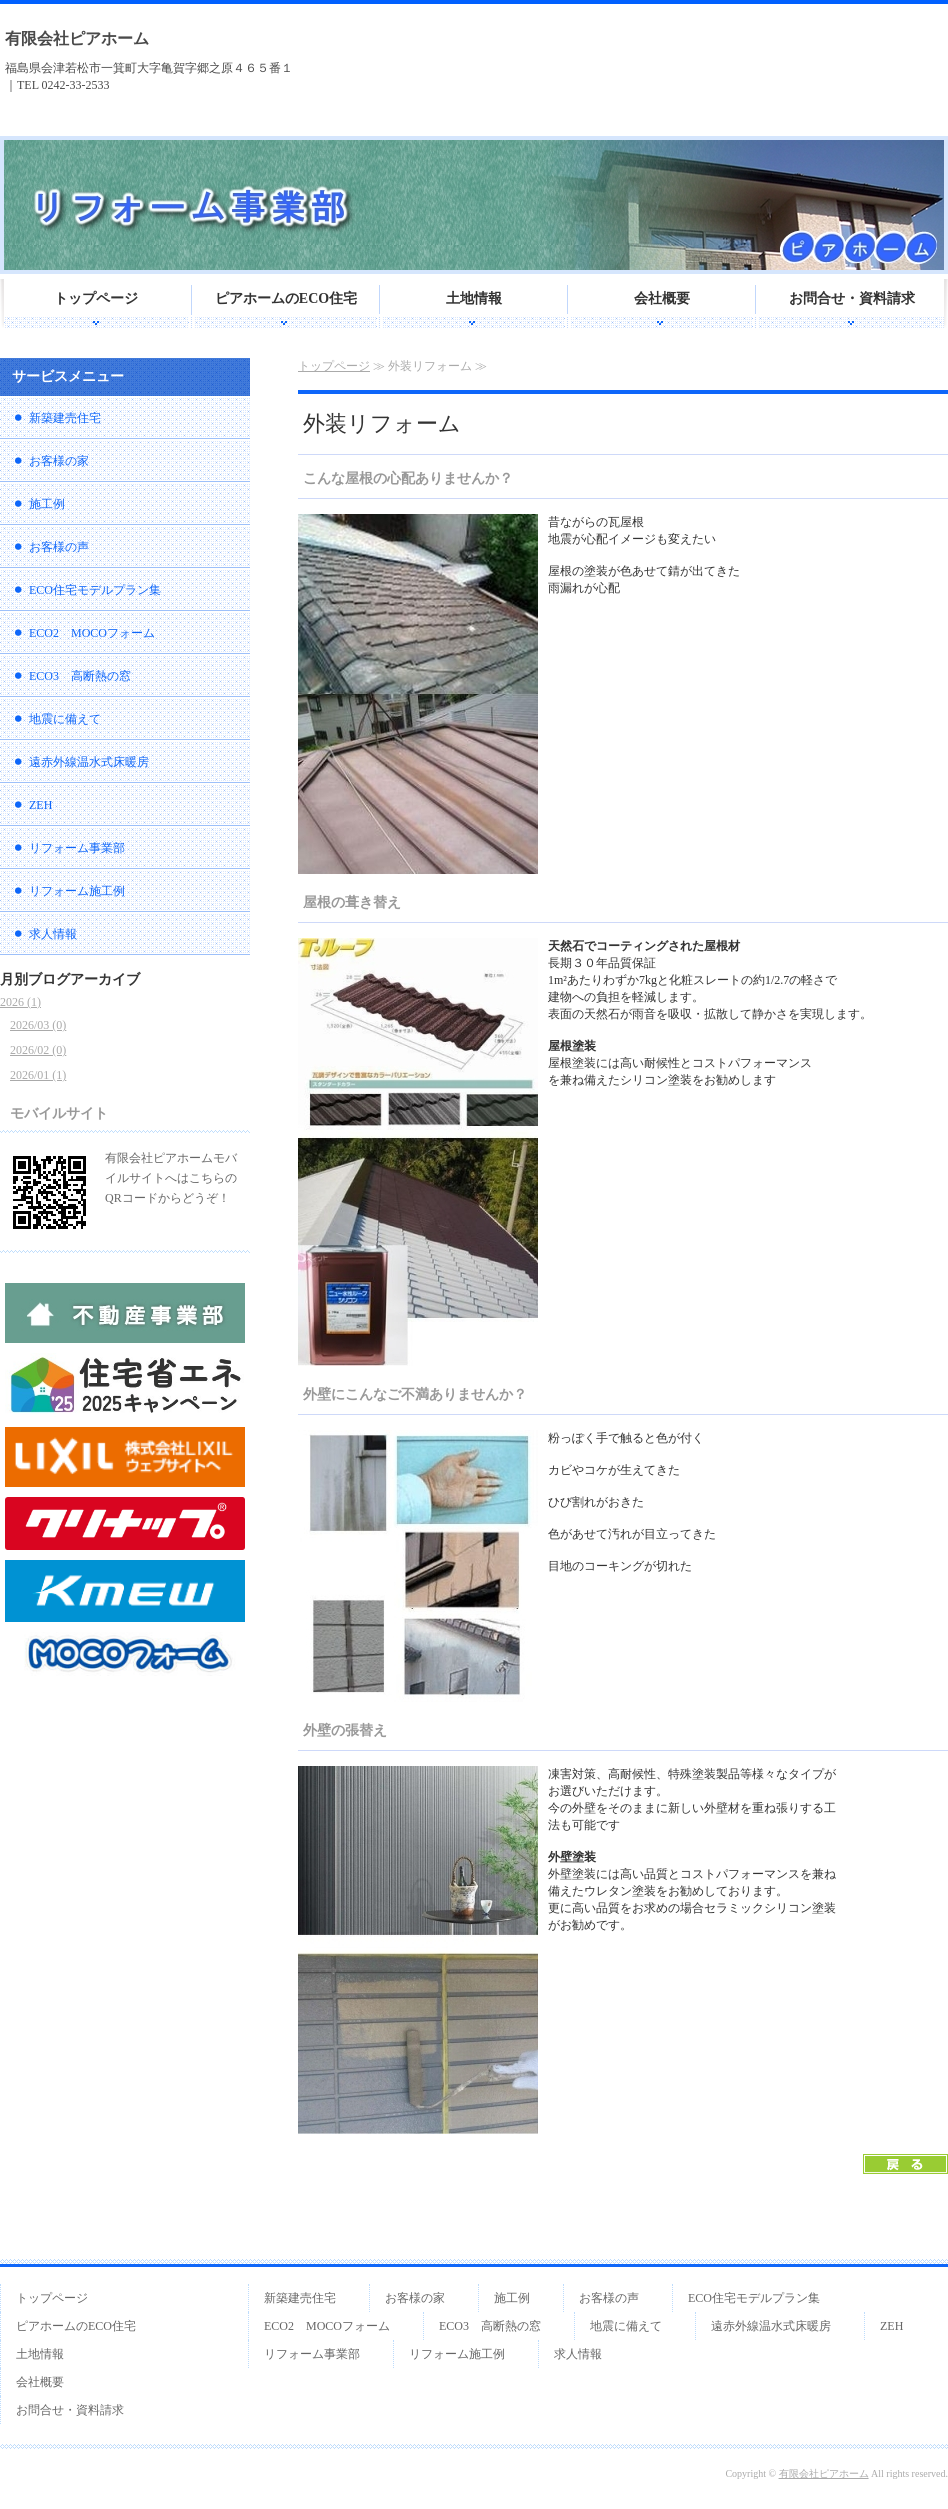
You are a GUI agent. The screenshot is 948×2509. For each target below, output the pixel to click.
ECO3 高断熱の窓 (80, 676)
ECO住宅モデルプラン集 (95, 590)
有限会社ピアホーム (77, 38)
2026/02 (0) (38, 1050)
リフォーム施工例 (77, 891)
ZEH (40, 805)
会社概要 (662, 298)
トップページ (96, 298)
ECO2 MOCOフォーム (92, 633)
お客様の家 (59, 461)
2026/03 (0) (38, 1025)
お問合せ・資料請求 (852, 298)
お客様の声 (59, 547)
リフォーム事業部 (77, 848)
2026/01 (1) (38, 1075)
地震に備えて (65, 719)
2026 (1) (20, 1002)
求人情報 (53, 934)
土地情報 (474, 298)
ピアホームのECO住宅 (286, 298)
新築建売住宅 (65, 418)
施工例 (47, 504)
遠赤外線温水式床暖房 (89, 762)
